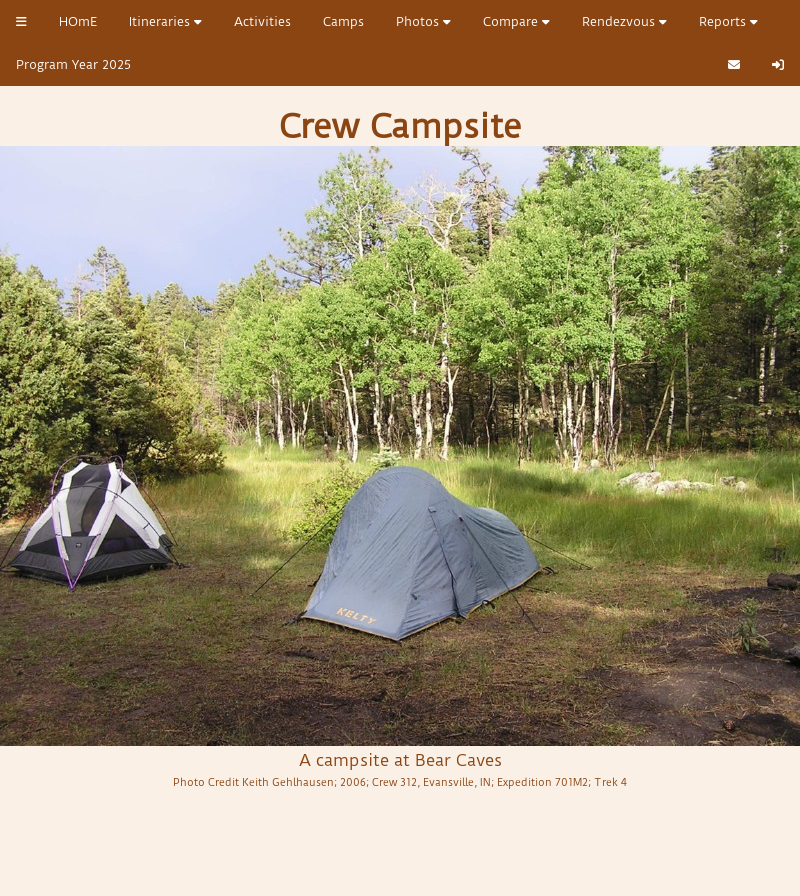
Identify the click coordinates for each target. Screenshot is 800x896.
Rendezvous (624, 21)
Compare (516, 21)
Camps (343, 21)
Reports (728, 21)
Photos (423, 21)
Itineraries (165, 21)
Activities (262, 21)
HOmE (78, 21)
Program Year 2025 (73, 64)
